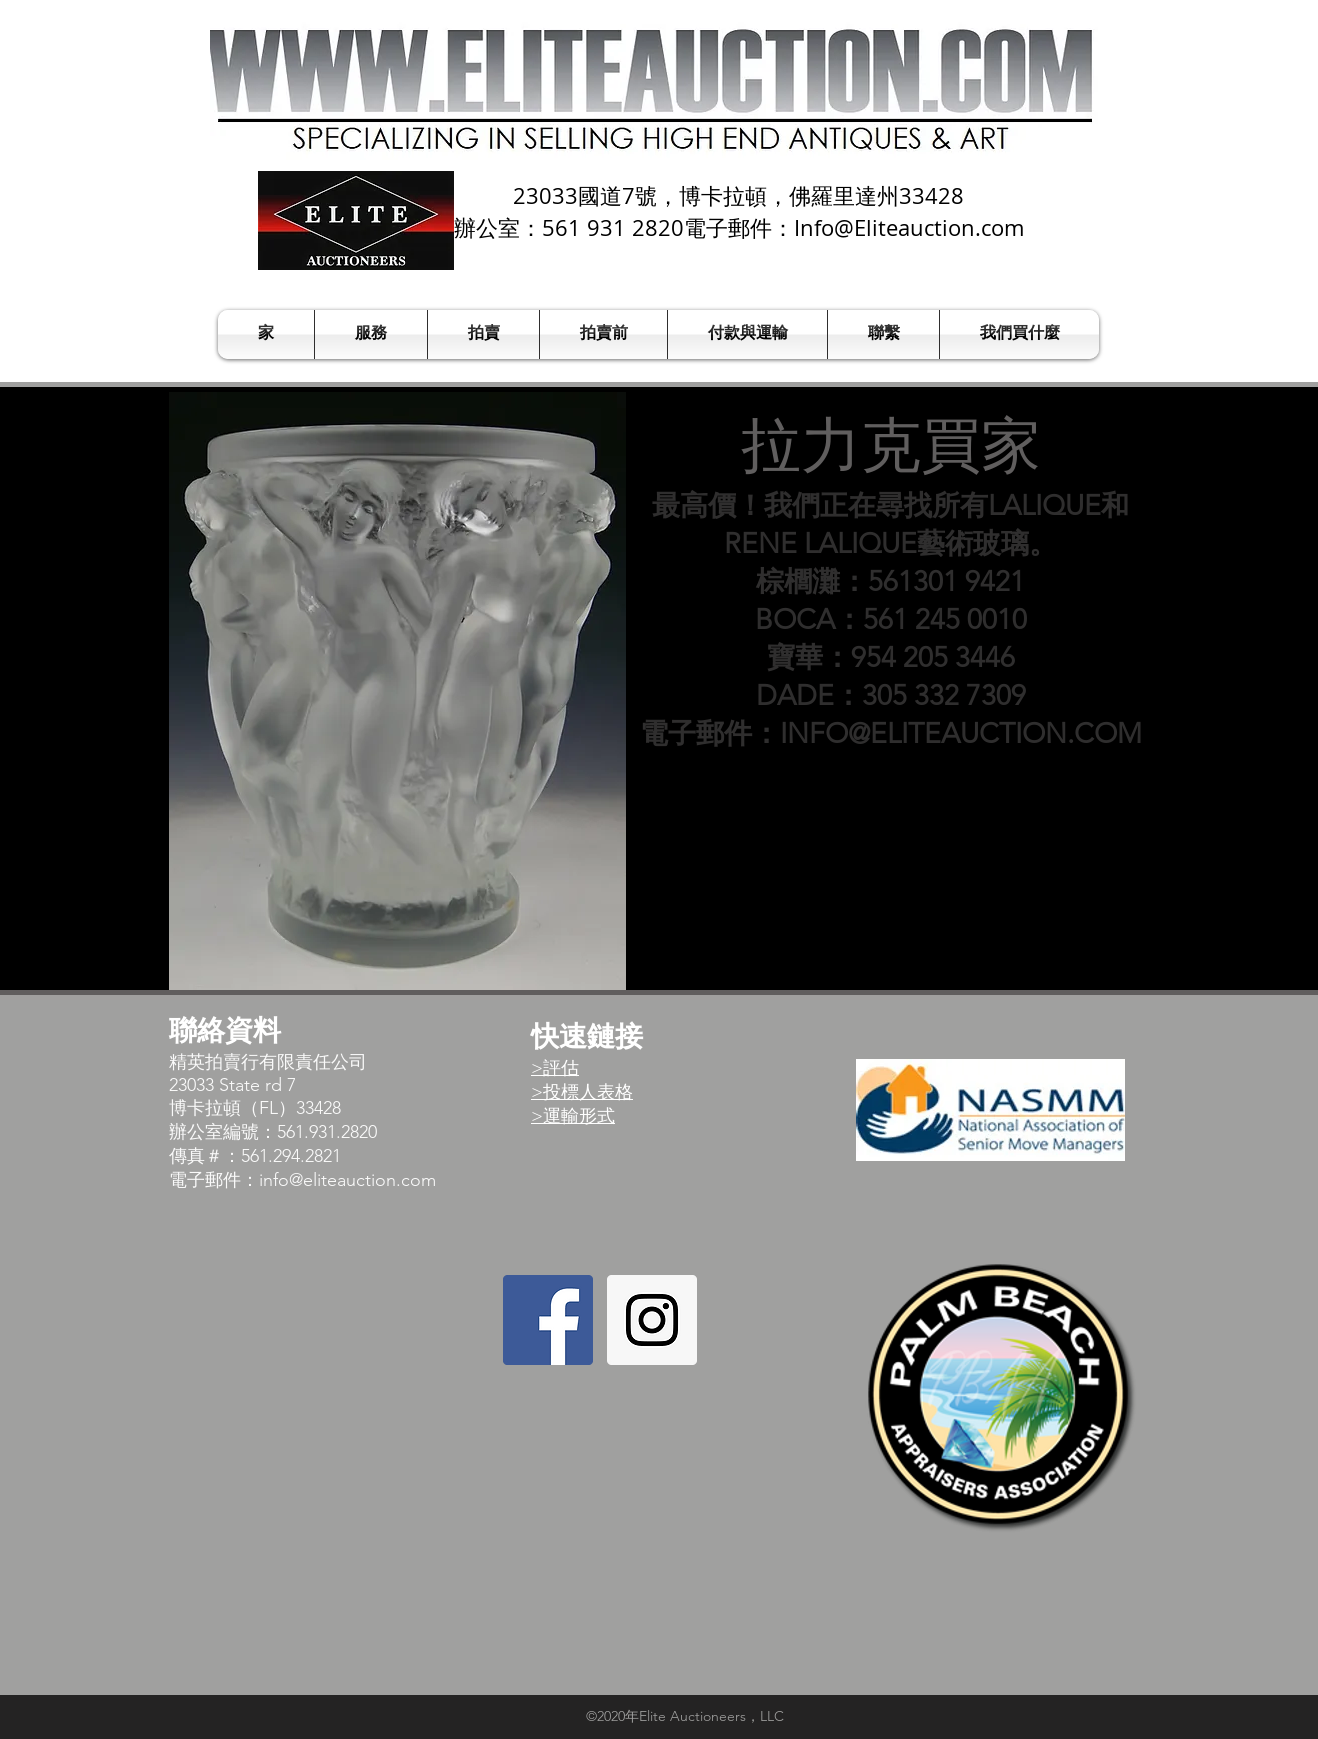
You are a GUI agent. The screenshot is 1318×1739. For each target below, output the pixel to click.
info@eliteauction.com (347, 1180)
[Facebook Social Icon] (548, 1320)
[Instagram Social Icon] (652, 1320)
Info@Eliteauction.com (909, 227)
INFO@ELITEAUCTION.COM (961, 733)
